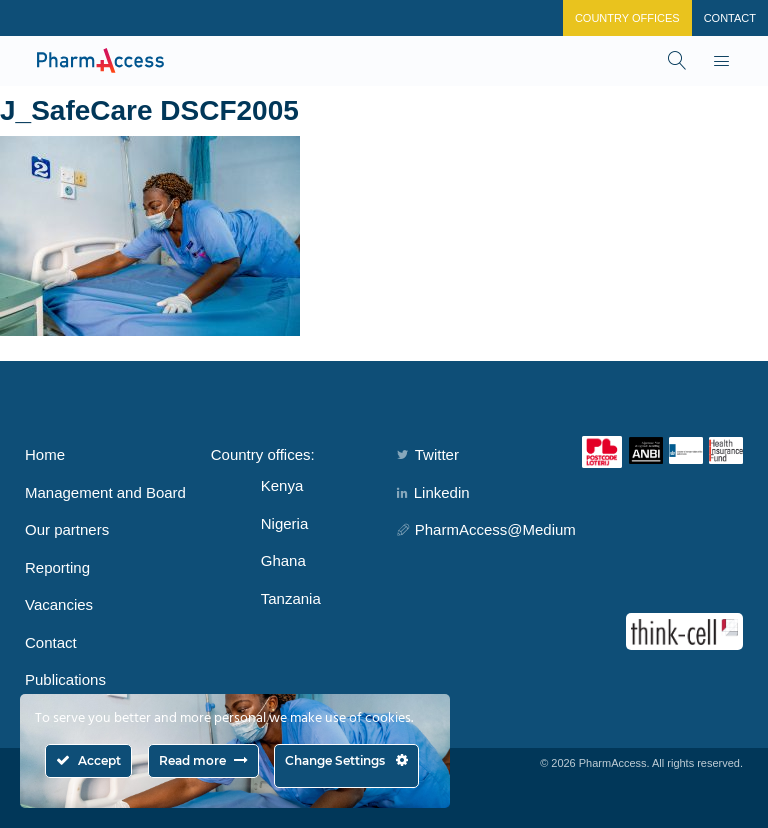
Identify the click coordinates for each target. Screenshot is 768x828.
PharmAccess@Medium (486, 529)
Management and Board (105, 492)
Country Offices (627, 18)
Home (45, 454)
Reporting (57, 567)
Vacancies (59, 604)
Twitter (428, 454)
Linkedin (433, 492)
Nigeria (285, 523)
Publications (65, 679)
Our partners (67, 529)
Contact (730, 18)
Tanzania (291, 598)
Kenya (282, 485)
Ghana (283, 560)
